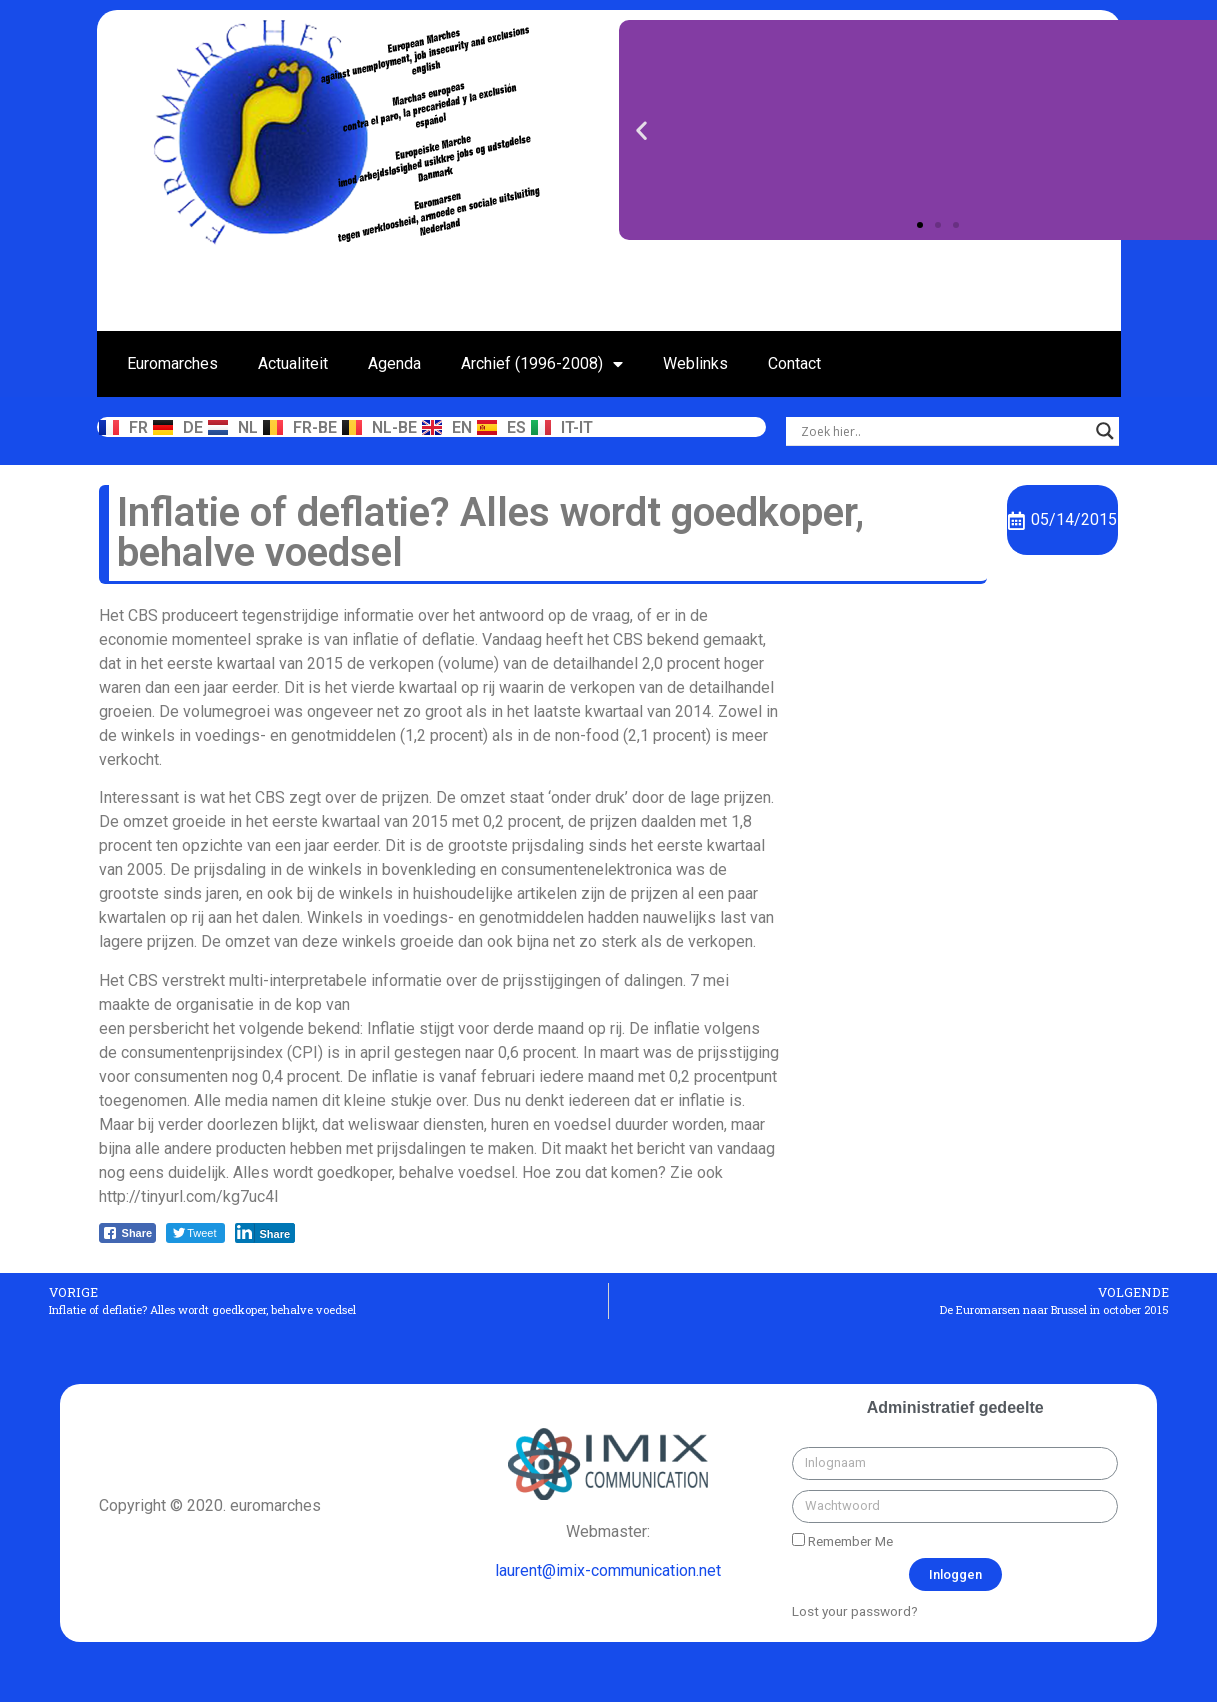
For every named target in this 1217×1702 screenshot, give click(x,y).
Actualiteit (293, 363)
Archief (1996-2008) (542, 364)
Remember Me (842, 1541)
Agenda (394, 363)
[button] (920, 225)
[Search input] (943, 431)
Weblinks (695, 363)
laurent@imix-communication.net (608, 1570)
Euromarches (172, 363)
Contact (794, 363)
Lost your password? (855, 1611)
